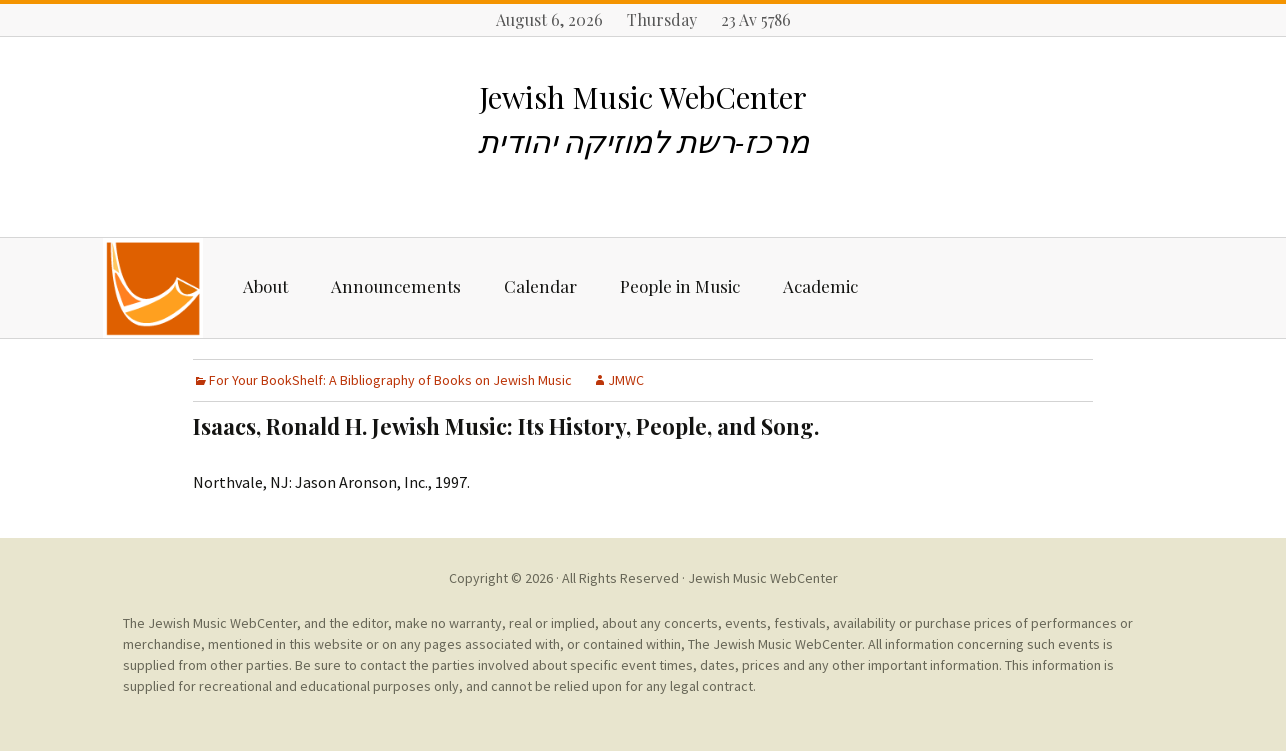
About (265, 286)
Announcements (396, 286)
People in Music (680, 286)
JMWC (626, 380)
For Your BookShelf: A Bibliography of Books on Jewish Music (390, 380)
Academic (820, 286)
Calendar (540, 286)
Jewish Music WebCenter (763, 578)
